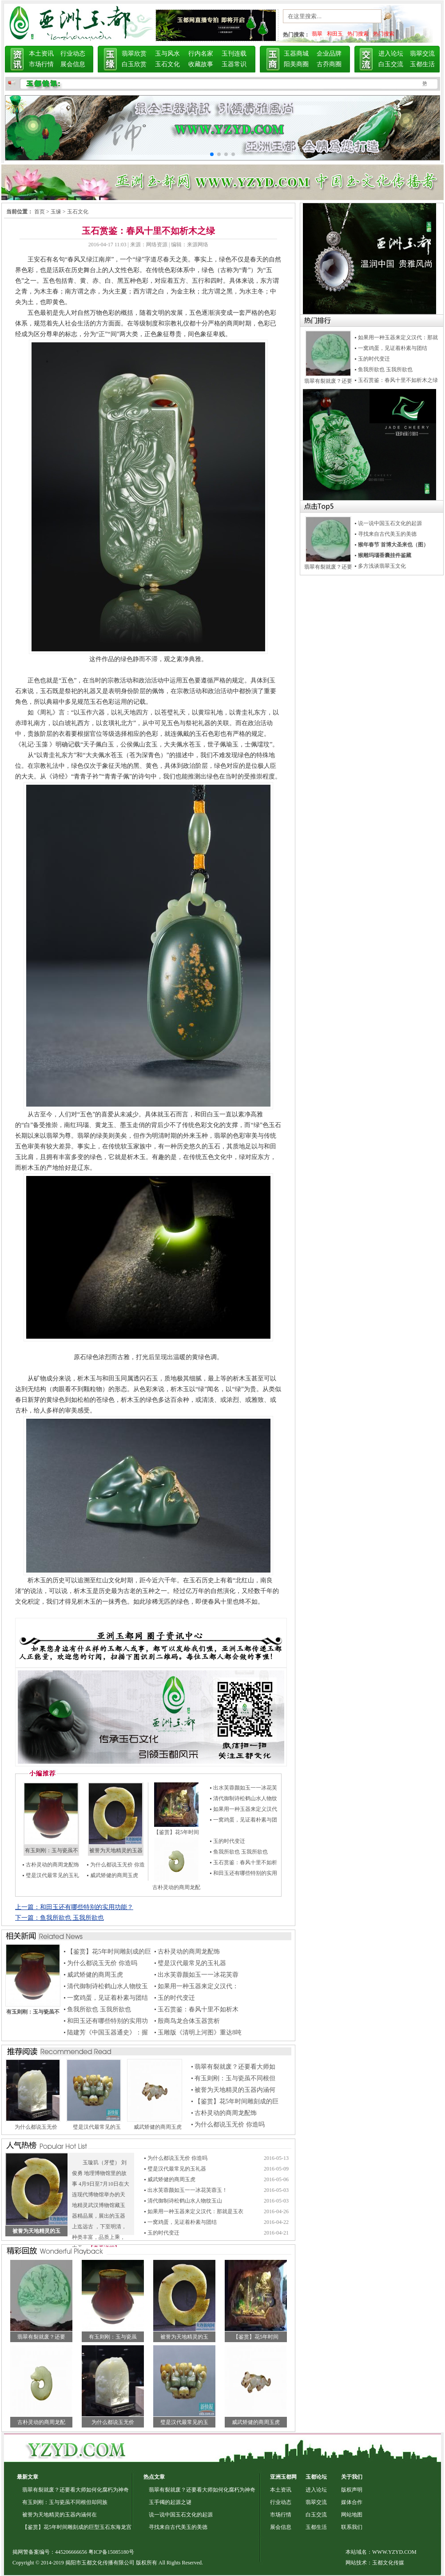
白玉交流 (390, 64)
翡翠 (317, 34)
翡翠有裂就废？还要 (41, 2337)
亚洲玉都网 (283, 2477)
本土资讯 (41, 53)
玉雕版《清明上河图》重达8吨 (200, 2032)
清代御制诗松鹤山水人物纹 (245, 1798)
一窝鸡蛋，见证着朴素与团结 (107, 1997)
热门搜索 (358, 34)
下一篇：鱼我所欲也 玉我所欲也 (59, 1917)
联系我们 (351, 2527)
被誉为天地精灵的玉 (184, 2337)
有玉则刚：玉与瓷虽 (113, 2337)
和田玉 (335, 34)
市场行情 (41, 64)
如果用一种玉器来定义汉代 (245, 1809)
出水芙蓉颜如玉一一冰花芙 (245, 1788)
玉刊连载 (234, 53)
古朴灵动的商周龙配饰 (52, 1865)
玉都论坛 (316, 2477)
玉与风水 (167, 53)
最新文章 (27, 2477)
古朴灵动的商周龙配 (176, 1887)
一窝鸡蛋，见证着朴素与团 (245, 1820)
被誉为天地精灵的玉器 (116, 1850)
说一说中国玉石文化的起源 (390, 523)
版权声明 (351, 2490)
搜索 (398, 18)
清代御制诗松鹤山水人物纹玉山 (184, 2201)
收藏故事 (200, 64)
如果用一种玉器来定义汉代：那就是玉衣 (195, 2211)
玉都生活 (422, 64)
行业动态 (72, 53)
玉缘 (56, 212)
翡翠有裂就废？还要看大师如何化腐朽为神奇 (75, 2490)
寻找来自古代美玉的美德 (387, 534)
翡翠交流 (422, 53)
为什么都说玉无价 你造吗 (102, 1963)
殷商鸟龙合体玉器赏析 (189, 2021)
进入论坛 (390, 53)
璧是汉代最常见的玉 (97, 2127)
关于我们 (351, 2477)
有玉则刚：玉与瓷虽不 (51, 1850)
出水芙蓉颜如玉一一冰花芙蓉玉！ (187, 2190)
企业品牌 (329, 53)
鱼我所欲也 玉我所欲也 (240, 1852)
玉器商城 (296, 53)
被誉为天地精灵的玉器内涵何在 (59, 2515)
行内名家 (200, 53)
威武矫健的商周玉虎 (114, 1875)
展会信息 (72, 64)
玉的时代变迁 (229, 1841)
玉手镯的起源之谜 (170, 2502)
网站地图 (351, 2515)
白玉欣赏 (134, 64)
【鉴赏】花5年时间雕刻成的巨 (109, 1951)
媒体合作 (351, 2502)
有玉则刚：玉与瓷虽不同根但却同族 (64, 2502)
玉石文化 (167, 64)
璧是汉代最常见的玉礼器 (192, 1963)
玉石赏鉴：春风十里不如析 (245, 1862)
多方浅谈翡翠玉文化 (382, 566)
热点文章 (154, 2477)
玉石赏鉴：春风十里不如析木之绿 (398, 380)
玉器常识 (234, 64)
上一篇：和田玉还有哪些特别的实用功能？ (74, 1907)
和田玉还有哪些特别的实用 (245, 1873)
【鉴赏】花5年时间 (176, 1832)
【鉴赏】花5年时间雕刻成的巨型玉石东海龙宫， (79, 2527)
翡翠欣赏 (134, 53)
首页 (39, 212)
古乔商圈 (329, 64)
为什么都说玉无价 (36, 2127)
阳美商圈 (296, 64)
